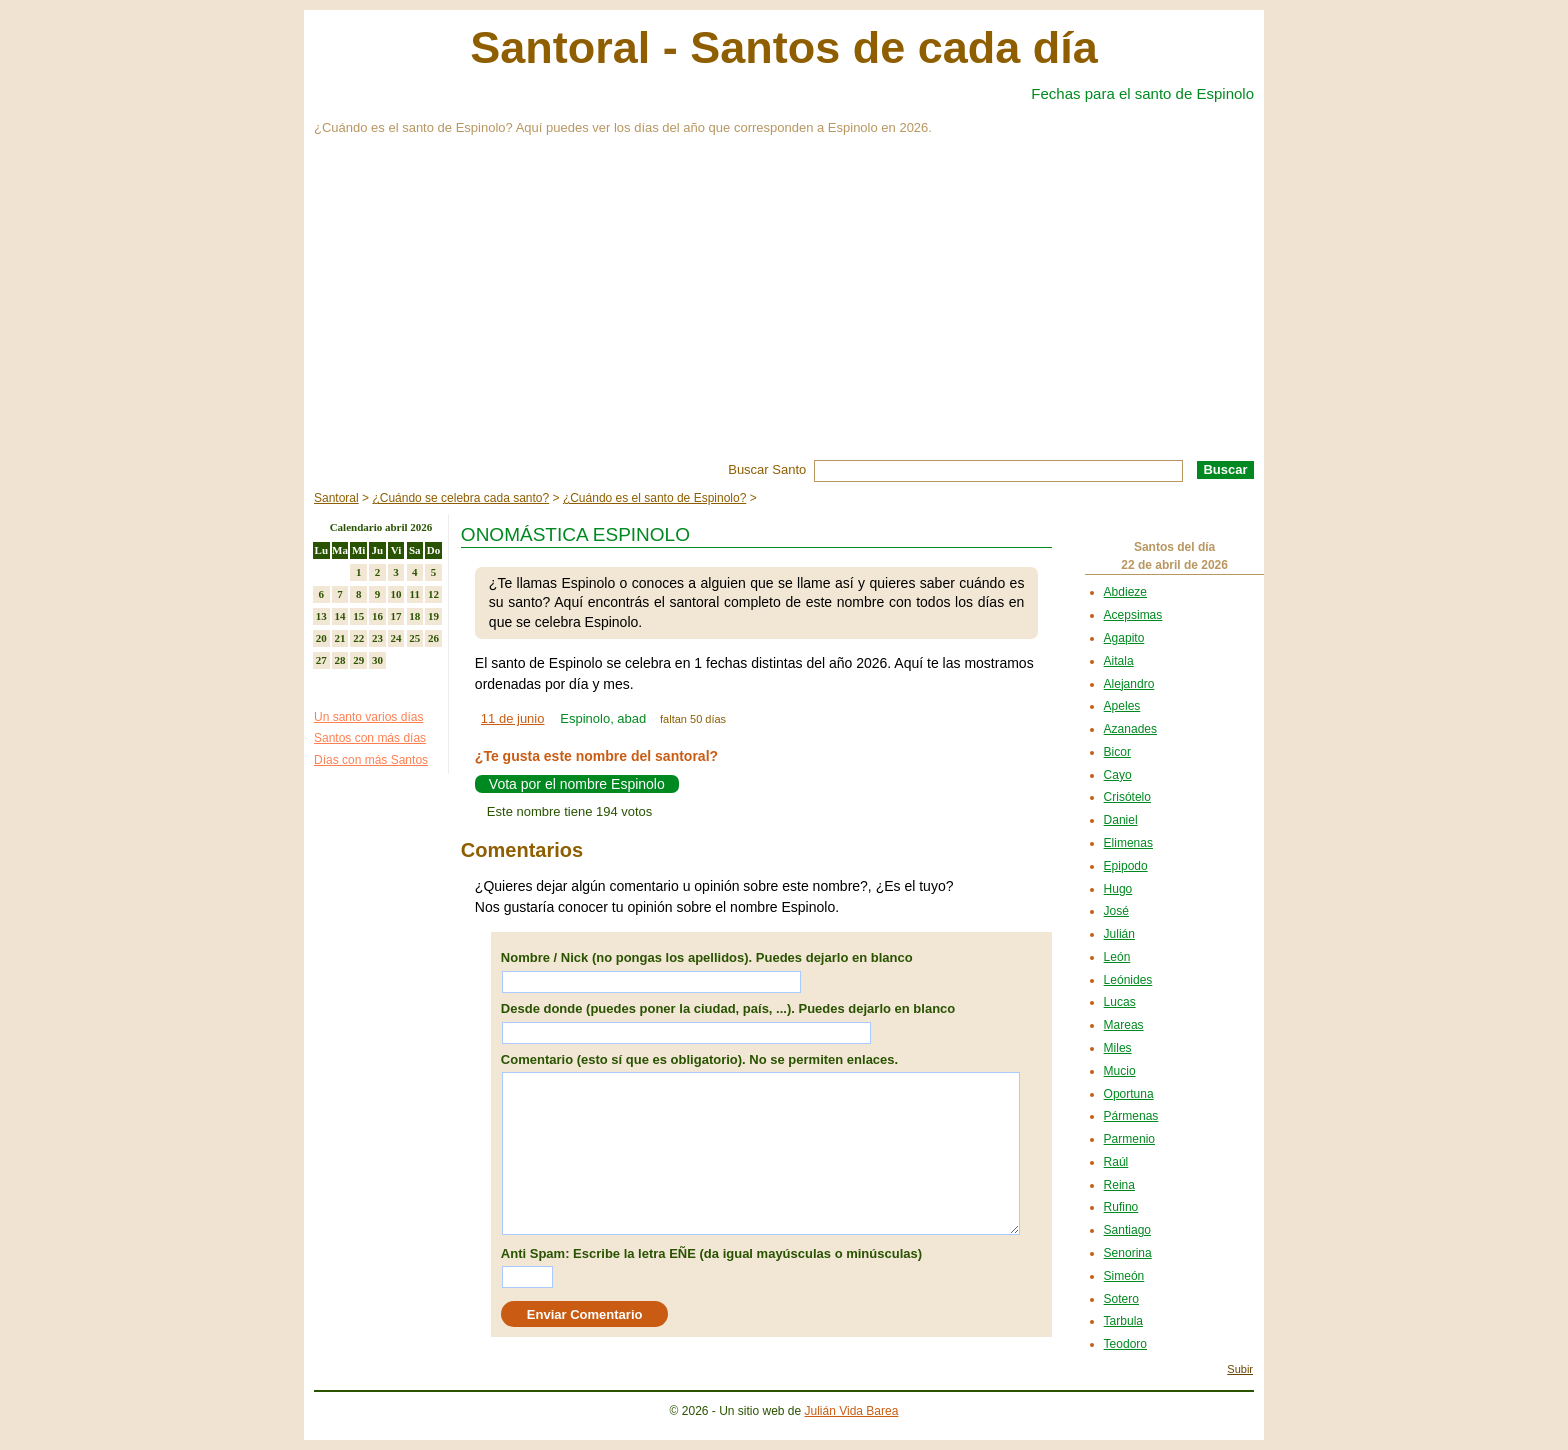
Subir (1240, 1369)
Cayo (1118, 775)
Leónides (1128, 980)
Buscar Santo (767, 469)
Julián (1119, 934)
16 (377, 616)
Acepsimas (1133, 615)
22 (358, 638)
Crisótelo (1127, 797)
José (1116, 911)
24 (396, 638)
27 (321, 660)
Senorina (1128, 1253)
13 (321, 616)
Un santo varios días (368, 717)
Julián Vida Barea (852, 1411)
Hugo (1118, 889)
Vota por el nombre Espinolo (577, 784)
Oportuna (1129, 1094)
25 (414, 638)
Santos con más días (370, 738)
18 (414, 616)
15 (358, 616)
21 (340, 638)
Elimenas (1128, 843)
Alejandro (1129, 684)
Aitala (1119, 661)
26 (433, 638)
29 (358, 660)
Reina (1119, 1185)
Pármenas (1131, 1116)
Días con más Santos (371, 760)
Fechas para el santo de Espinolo (1142, 93)
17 (396, 616)
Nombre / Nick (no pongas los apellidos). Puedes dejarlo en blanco (707, 957)
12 (433, 594)
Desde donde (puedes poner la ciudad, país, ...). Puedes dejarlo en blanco (728, 1008)
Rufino (1121, 1207)
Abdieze (1125, 592)
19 (433, 616)
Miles (1118, 1048)
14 (340, 616)
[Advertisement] (784, 310)
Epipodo (1126, 866)
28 (340, 660)
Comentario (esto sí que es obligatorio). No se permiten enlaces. (699, 1059)
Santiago (1127, 1230)
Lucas (1120, 1002)
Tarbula (1123, 1321)
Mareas (1124, 1025)
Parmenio (1129, 1139)
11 (415, 594)
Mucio (1120, 1071)
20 (321, 638)
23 (377, 638)
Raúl (1116, 1162)
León (1117, 957)
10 (396, 594)
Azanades (1130, 729)
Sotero (1121, 1299)
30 (377, 660)
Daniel (1121, 820)
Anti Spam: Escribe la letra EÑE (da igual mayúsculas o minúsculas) (711, 1253)
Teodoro (1125, 1344)
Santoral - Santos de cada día (784, 47)
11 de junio (513, 718)
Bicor (1117, 752)
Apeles (1122, 706)
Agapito (1124, 638)
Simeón (1124, 1276)
